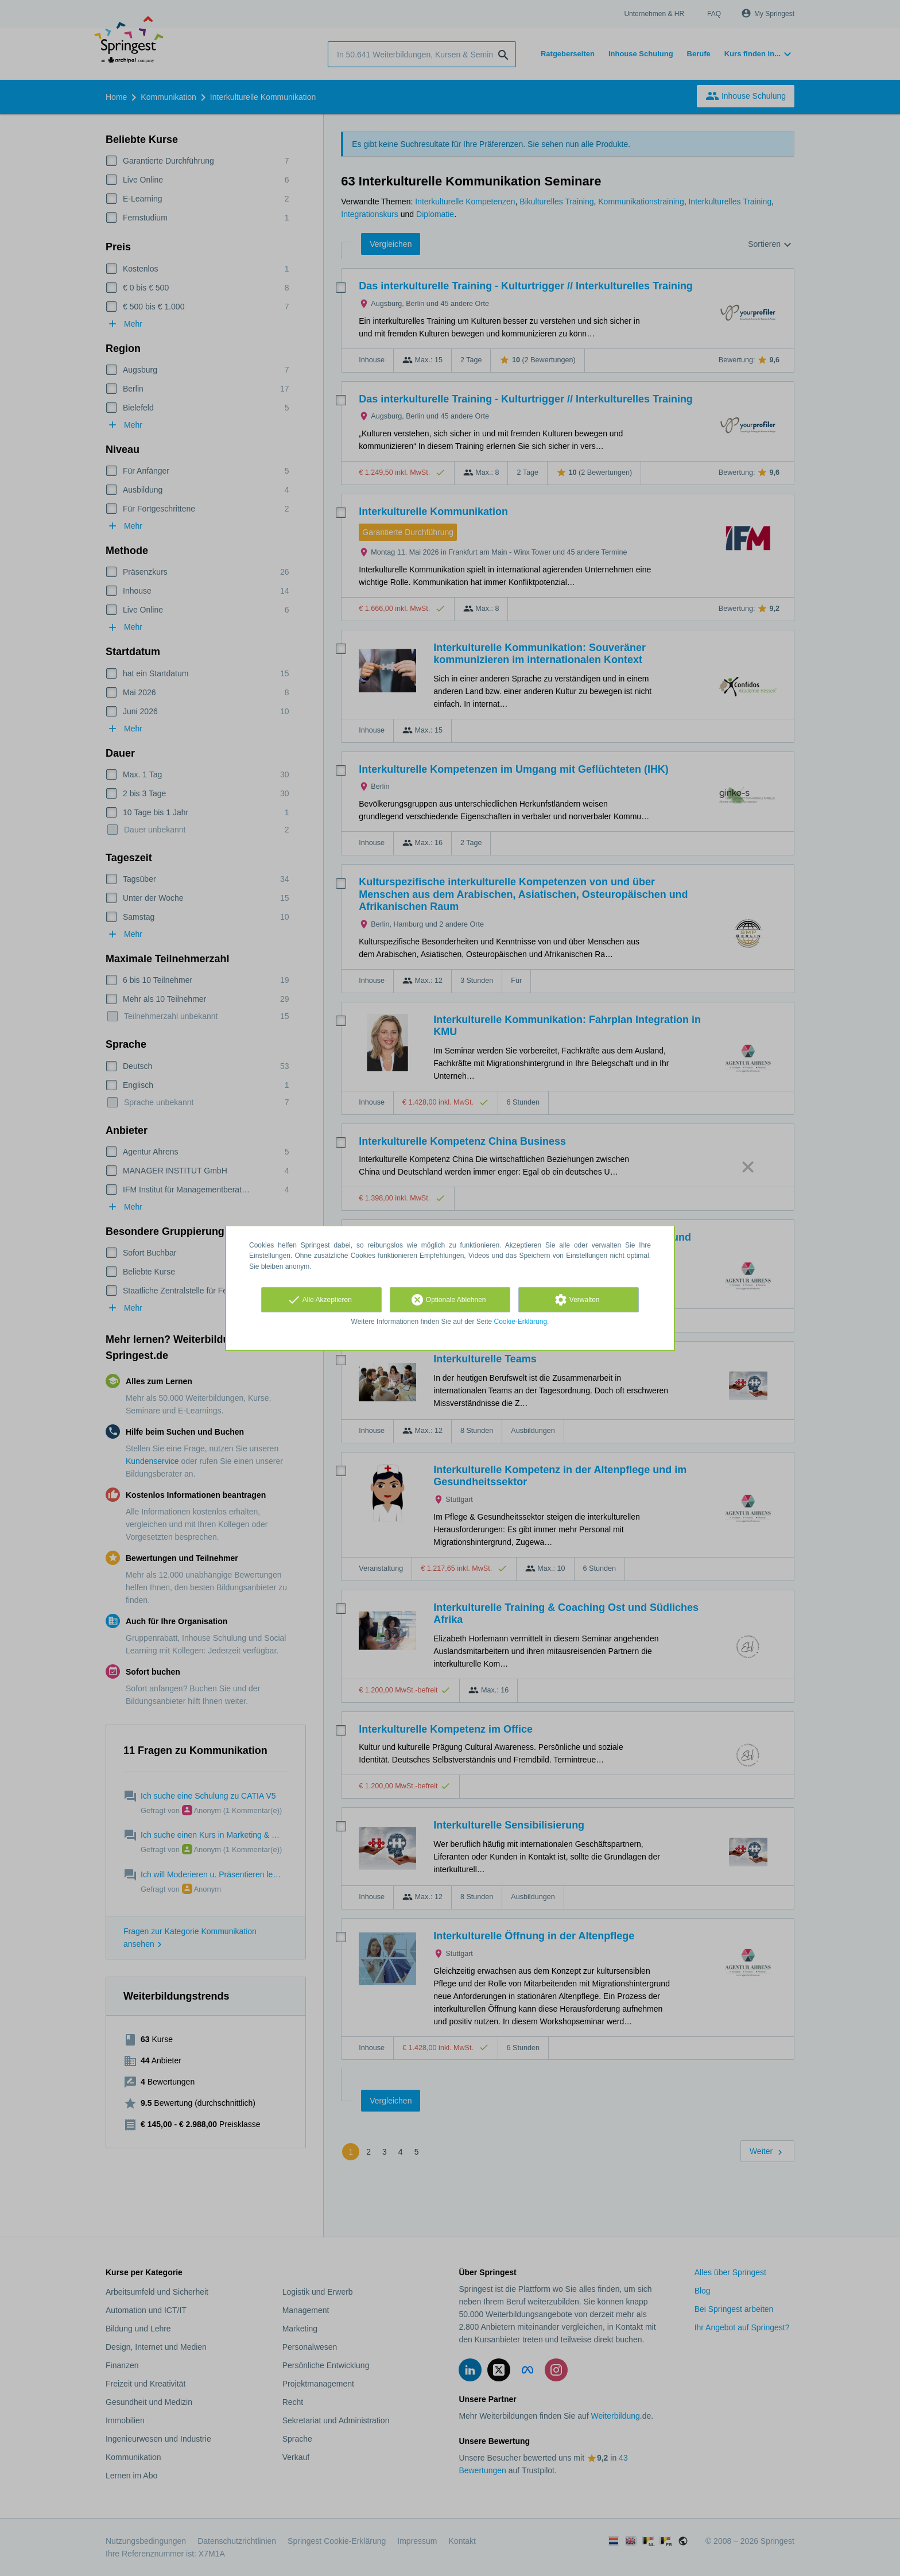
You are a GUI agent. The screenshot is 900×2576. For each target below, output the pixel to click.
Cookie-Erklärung (521, 1322)
